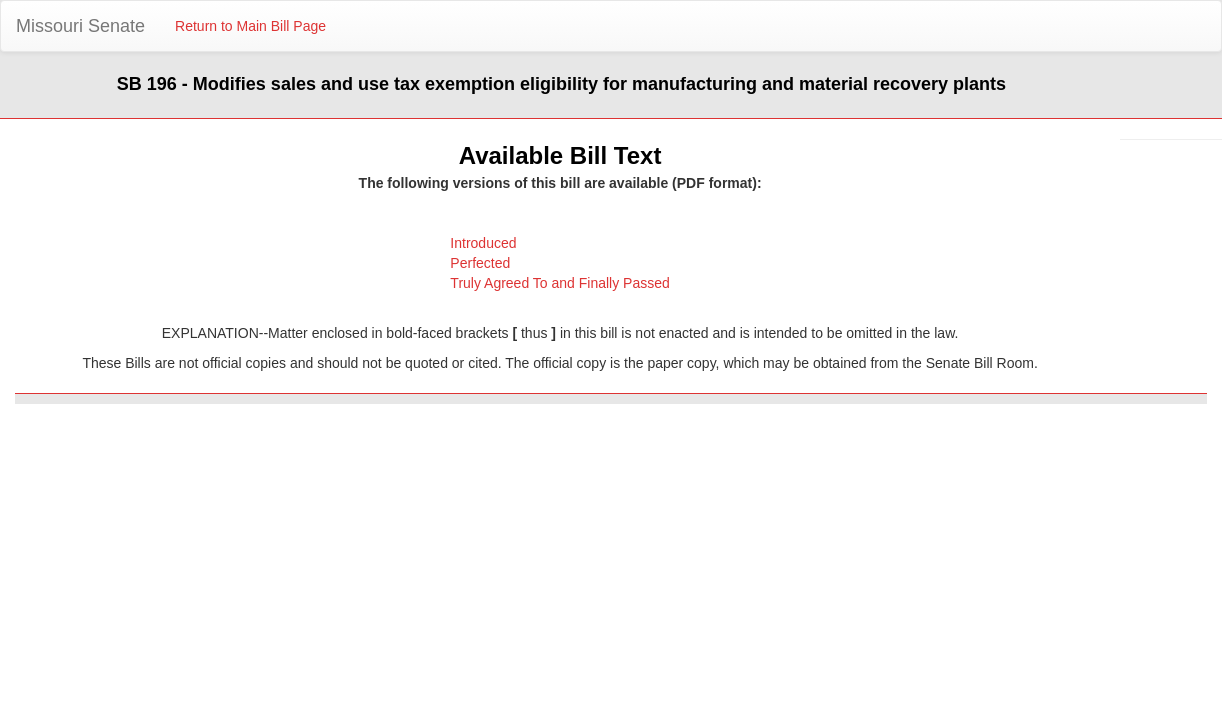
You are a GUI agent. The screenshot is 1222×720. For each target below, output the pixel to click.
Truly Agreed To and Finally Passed (559, 283)
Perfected (480, 263)
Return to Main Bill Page (250, 26)
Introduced (483, 243)
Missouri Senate (80, 26)
